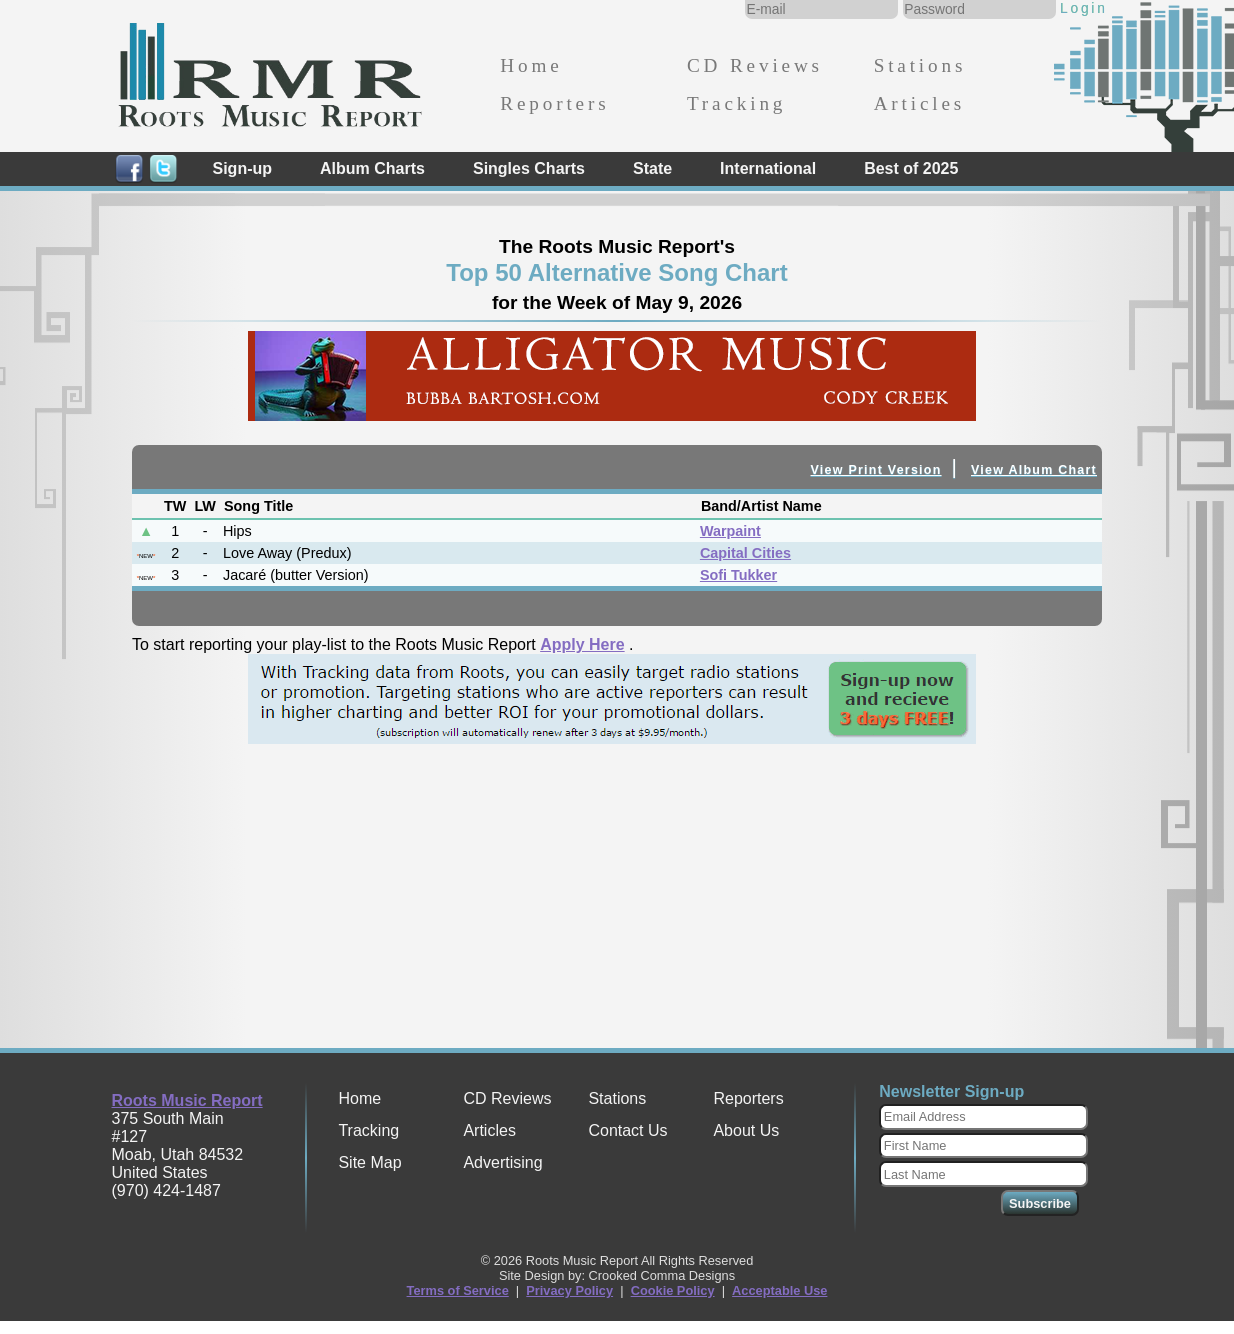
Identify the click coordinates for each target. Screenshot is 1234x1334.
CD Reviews (755, 65)
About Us (746, 1130)
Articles (919, 103)
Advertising (502, 1162)
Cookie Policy (673, 1290)
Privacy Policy (569, 1290)
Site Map (369, 1162)
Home (531, 65)
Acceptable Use (779, 1290)
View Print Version (876, 470)
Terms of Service (458, 1290)
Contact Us (627, 1130)
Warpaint (730, 531)
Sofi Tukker (738, 575)
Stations (920, 65)
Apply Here (582, 644)
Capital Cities (745, 553)
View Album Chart (1034, 470)
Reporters (554, 103)
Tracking (736, 103)
